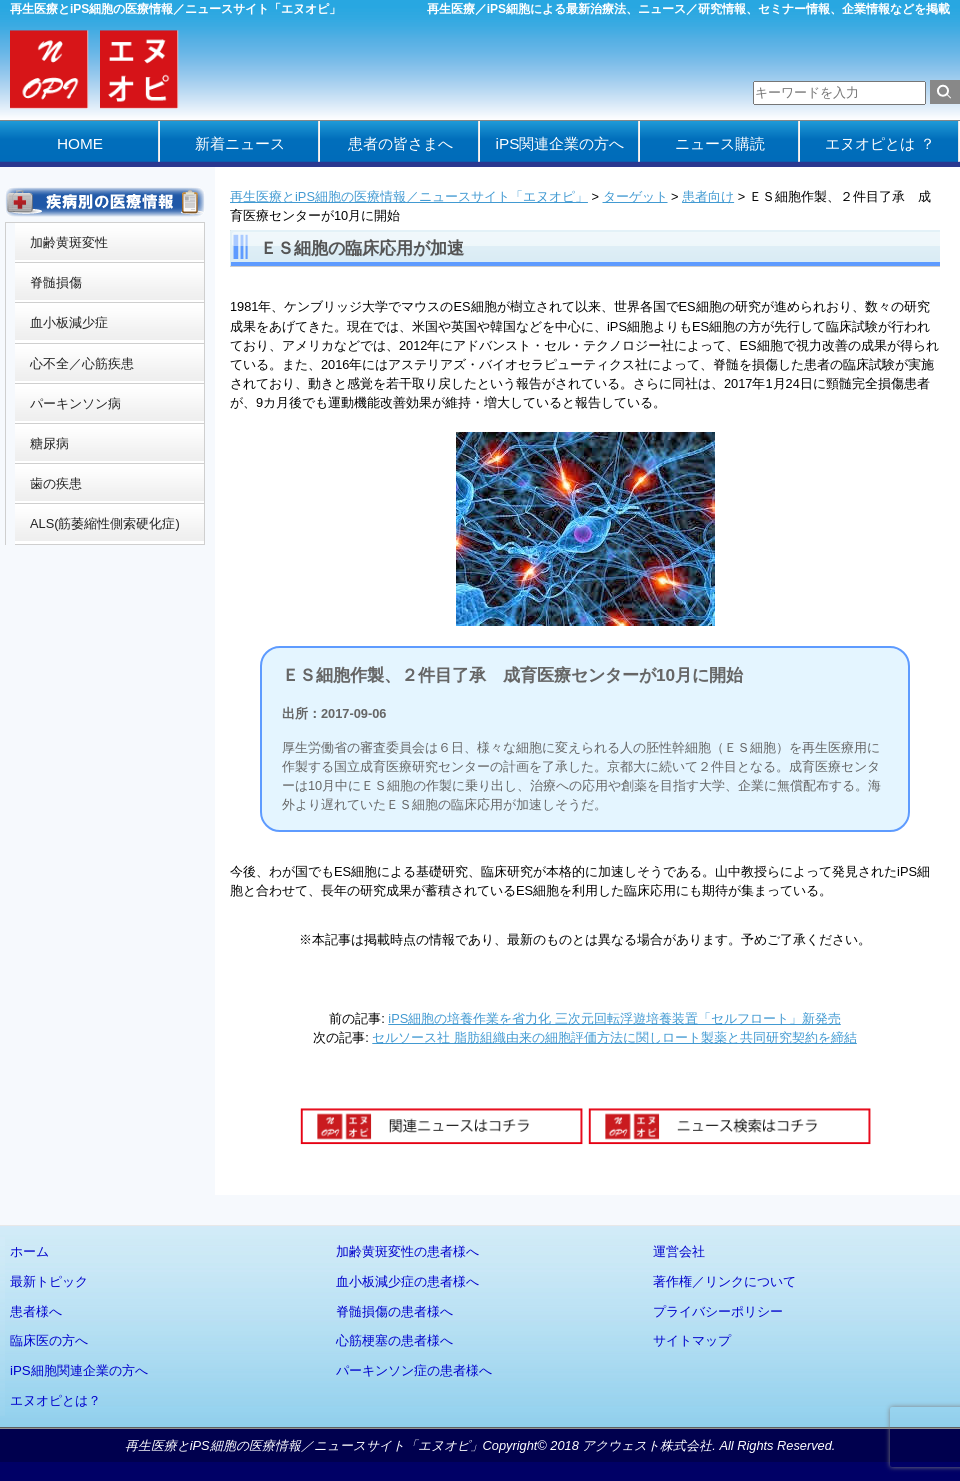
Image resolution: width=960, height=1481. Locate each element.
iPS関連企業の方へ (560, 143)
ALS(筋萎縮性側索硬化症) (105, 523)
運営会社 (679, 1251)
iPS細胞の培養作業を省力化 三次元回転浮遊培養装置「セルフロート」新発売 (614, 1018)
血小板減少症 (69, 322)
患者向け (708, 196)
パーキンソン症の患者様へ (414, 1370)
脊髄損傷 (56, 282)
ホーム (29, 1251)
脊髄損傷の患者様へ (394, 1311)
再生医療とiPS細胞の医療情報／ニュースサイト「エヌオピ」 (409, 196)
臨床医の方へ (49, 1340)
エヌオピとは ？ (879, 143)
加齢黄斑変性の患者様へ (407, 1251)
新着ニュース (240, 143)
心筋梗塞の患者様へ (394, 1340)
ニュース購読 (720, 143)
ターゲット (635, 196)
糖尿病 (49, 443)
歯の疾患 (56, 483)
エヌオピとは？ (55, 1400)
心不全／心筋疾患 (82, 363)
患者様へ (36, 1311)
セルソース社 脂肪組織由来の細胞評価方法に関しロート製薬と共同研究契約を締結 (614, 1037)
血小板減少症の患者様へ (407, 1281)
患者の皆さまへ (400, 143)
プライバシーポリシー (718, 1311)
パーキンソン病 (75, 403)
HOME (80, 143)
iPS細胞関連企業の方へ (79, 1370)
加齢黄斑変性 (69, 242)
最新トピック (49, 1281)
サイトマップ (692, 1340)
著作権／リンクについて (724, 1281)
